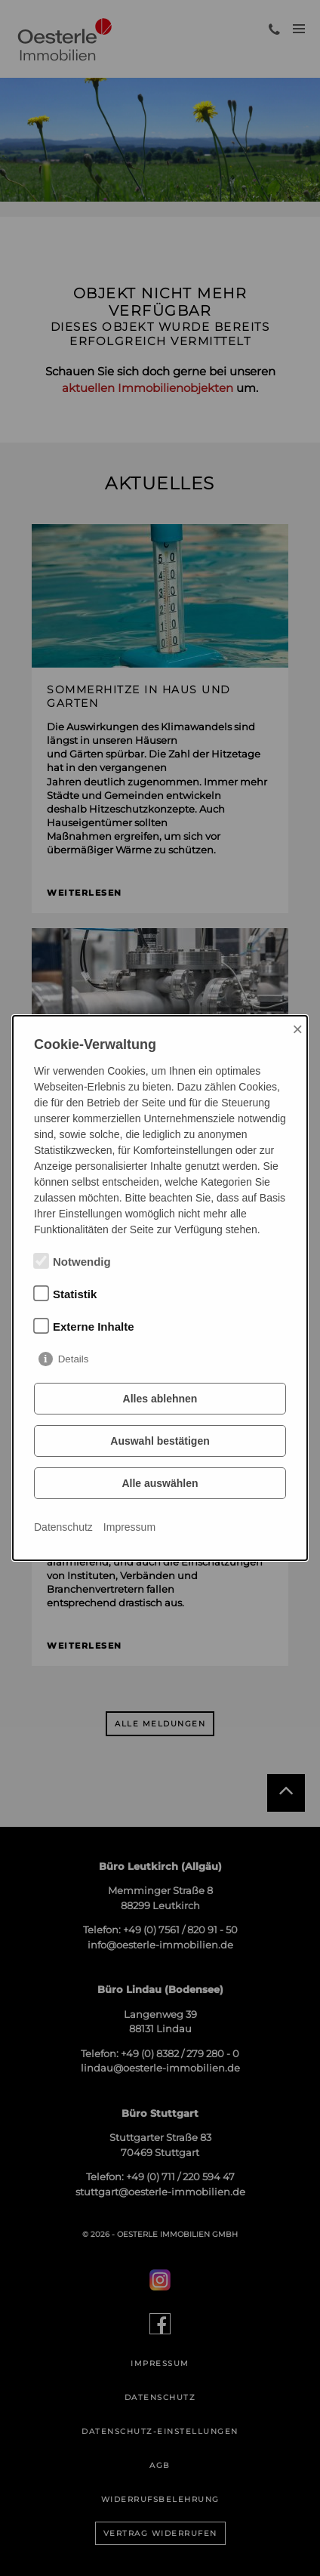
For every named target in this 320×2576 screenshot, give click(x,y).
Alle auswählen (160, 1483)
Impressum (129, 1527)
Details (73, 1359)
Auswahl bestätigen (159, 1441)
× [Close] (297, 1029)
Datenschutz (63, 1527)
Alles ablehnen (160, 1399)
